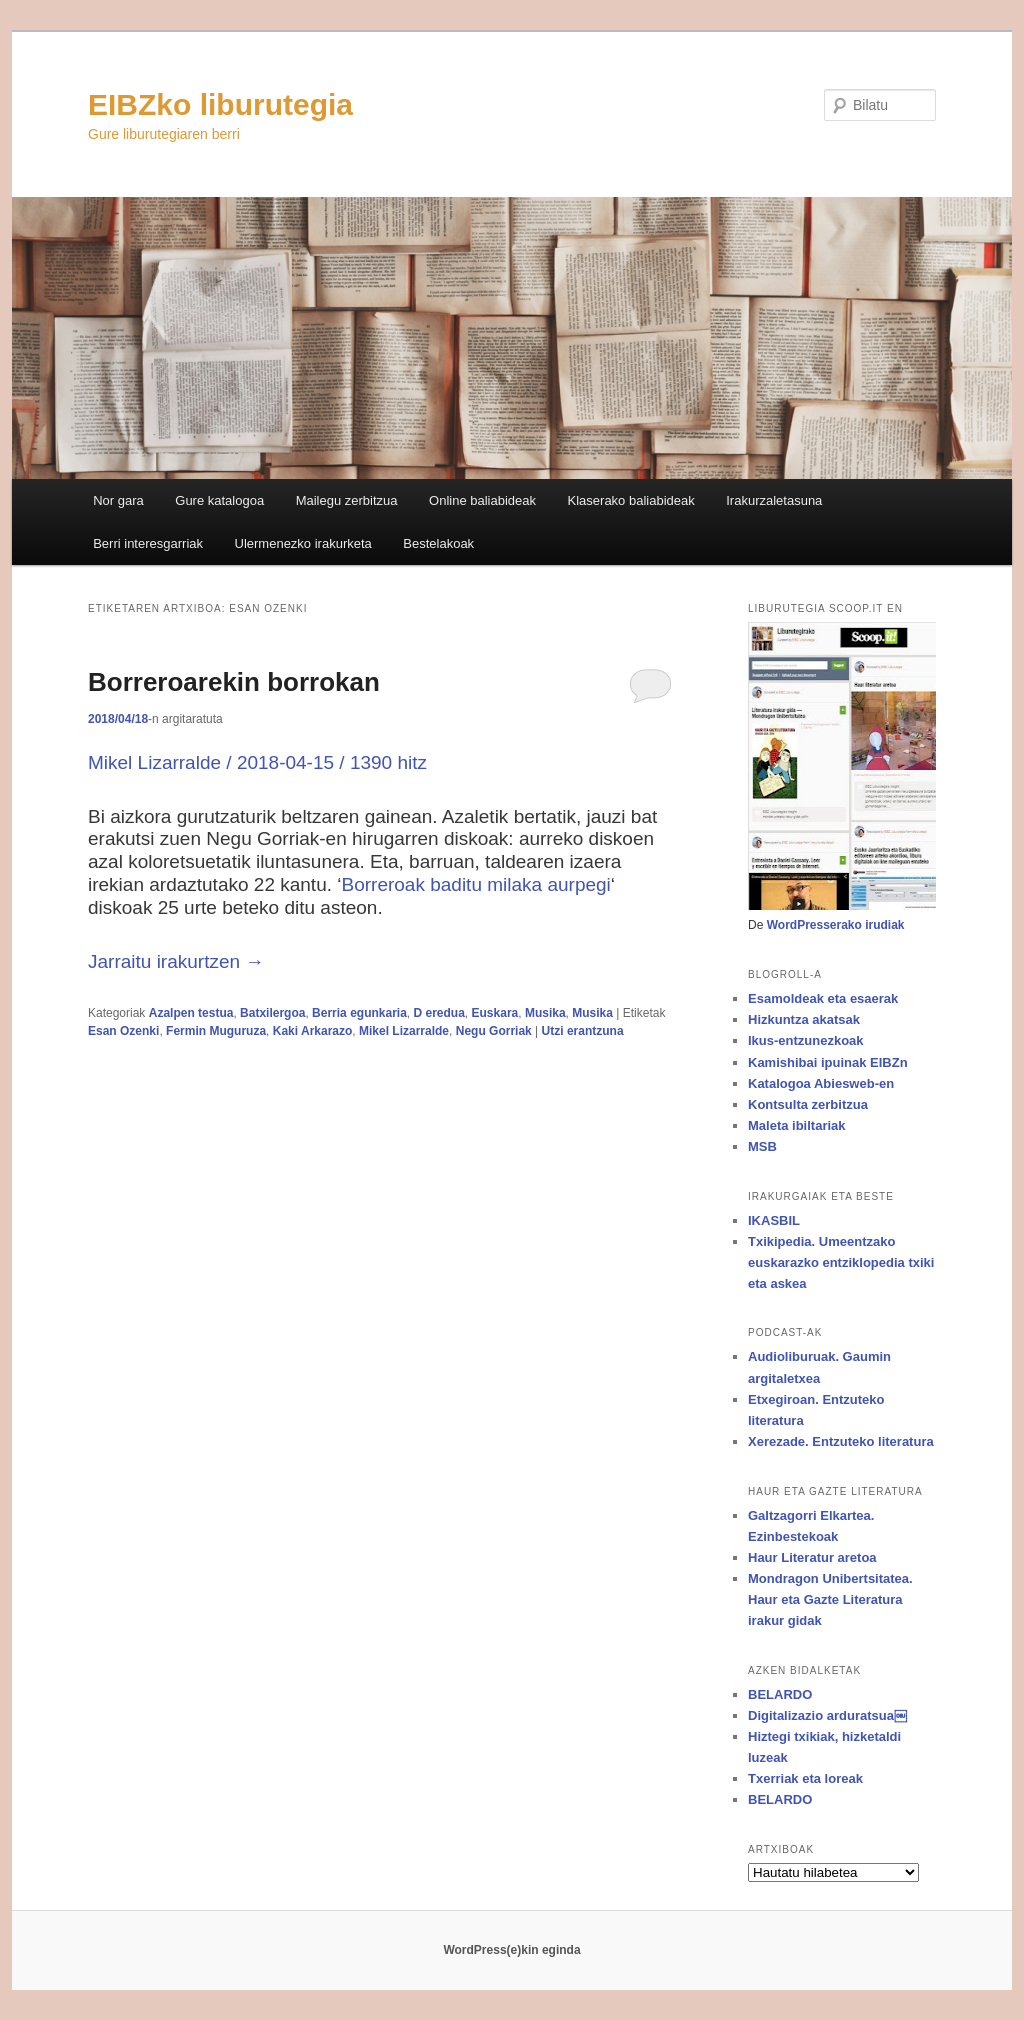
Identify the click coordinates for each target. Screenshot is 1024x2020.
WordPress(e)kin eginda (511, 1950)
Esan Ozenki (123, 1031)
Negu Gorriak (494, 1031)
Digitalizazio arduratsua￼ (827, 1715)
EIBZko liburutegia (220, 104)
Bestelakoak (438, 543)
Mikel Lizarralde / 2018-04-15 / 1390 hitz (257, 762)
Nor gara (118, 500)
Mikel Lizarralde (404, 1031)
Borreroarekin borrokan (234, 682)
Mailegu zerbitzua (347, 500)
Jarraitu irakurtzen (176, 961)
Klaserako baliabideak (631, 500)
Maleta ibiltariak (797, 1125)
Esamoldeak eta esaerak (823, 998)
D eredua (439, 1013)
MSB (762, 1146)
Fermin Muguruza (216, 1031)
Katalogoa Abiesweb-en (821, 1083)
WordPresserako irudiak (836, 925)
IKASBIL (774, 1220)
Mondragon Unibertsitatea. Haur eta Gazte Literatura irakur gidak (830, 1599)
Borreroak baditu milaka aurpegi (476, 884)
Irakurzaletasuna (774, 500)
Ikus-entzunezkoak (806, 1040)
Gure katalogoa (219, 500)
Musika (545, 1013)
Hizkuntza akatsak (804, 1019)
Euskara (495, 1013)
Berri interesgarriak (148, 543)
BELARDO (780, 1694)
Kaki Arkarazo (313, 1031)
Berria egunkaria (359, 1013)
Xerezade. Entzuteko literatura (841, 1441)
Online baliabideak (482, 500)
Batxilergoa (272, 1013)
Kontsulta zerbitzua (808, 1104)
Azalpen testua (191, 1013)
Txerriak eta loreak (805, 1778)
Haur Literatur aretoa (812, 1557)
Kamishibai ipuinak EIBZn (828, 1062)
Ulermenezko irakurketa (303, 543)
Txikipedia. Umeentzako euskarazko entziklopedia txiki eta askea (841, 1262)
